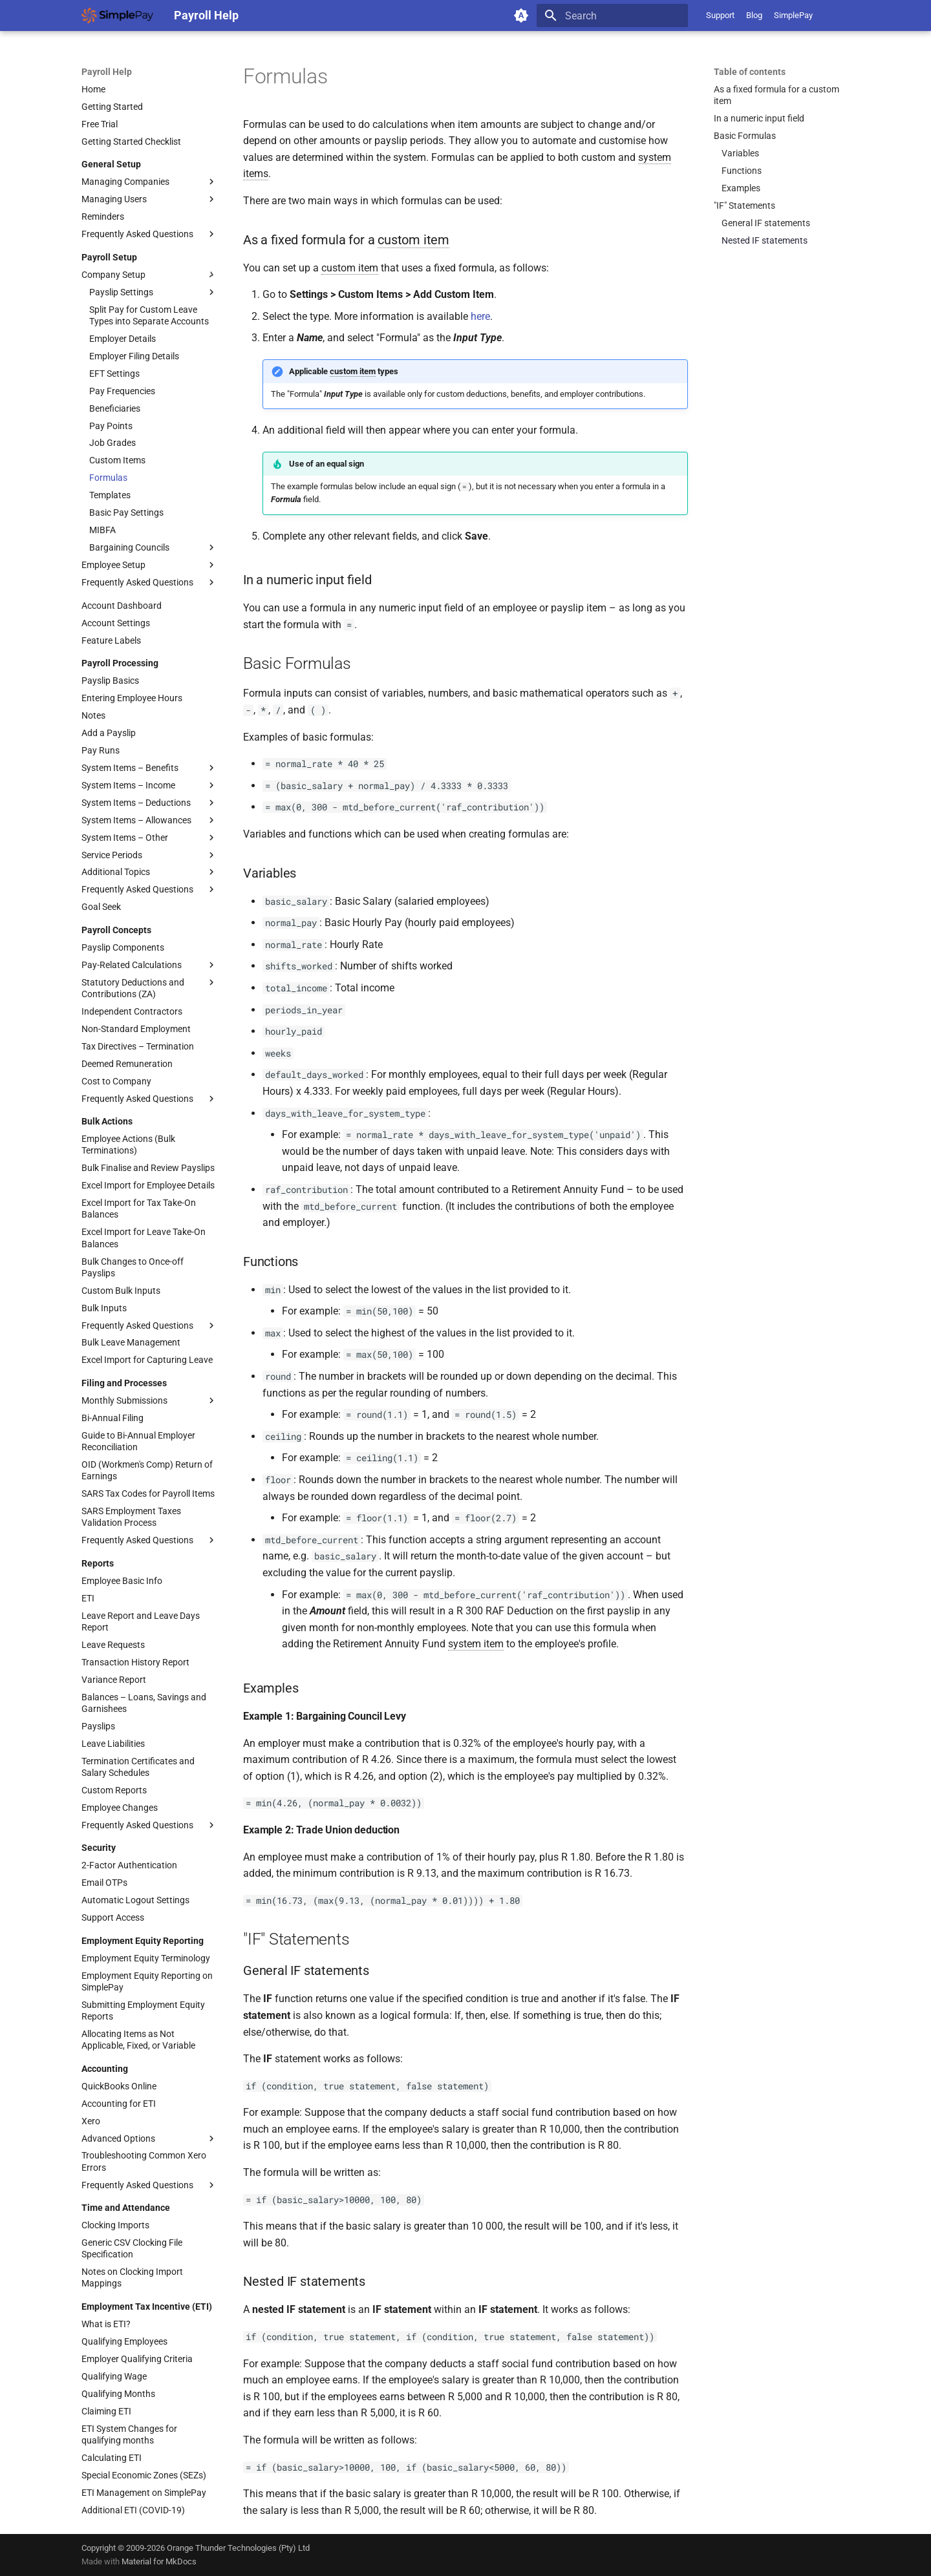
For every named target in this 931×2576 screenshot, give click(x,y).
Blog (754, 15)
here (480, 316)
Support (720, 15)
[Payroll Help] (117, 15)
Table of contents (750, 72)
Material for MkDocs (159, 2561)
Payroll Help (106, 72)
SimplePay (793, 15)
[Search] (612, 15)
